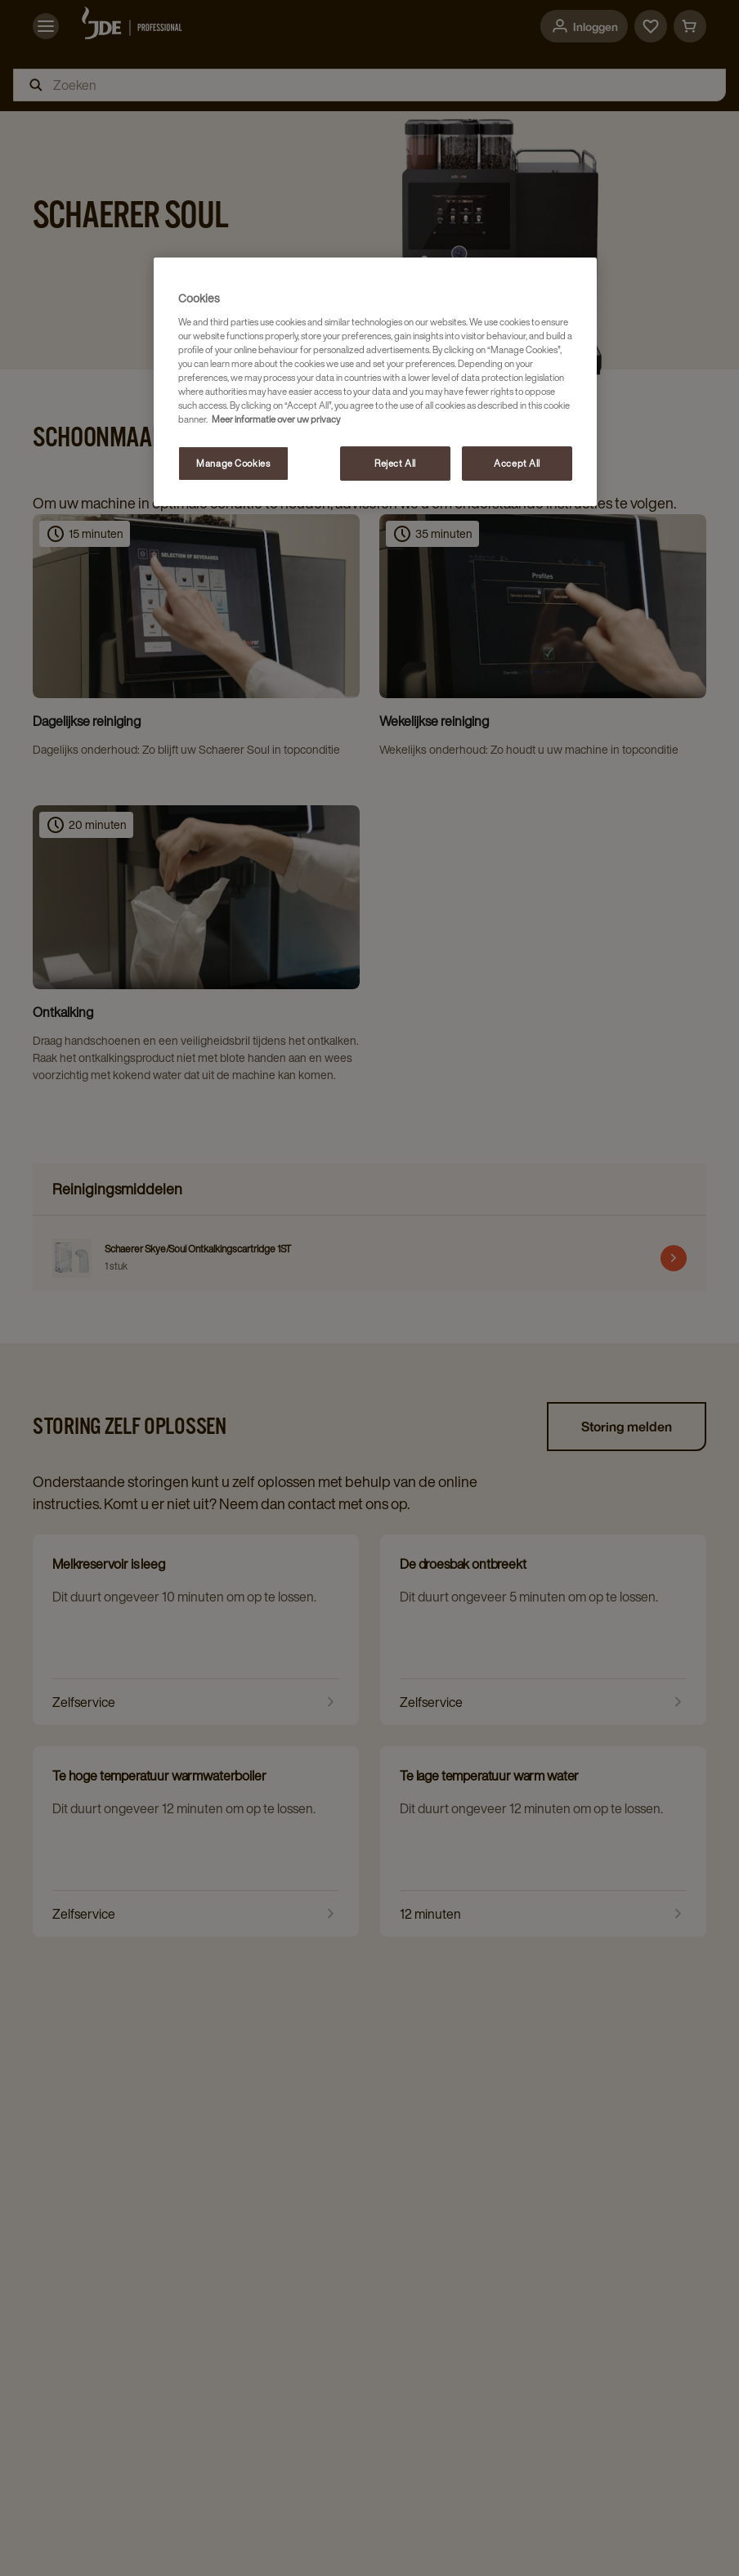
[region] (375, 382)
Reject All (395, 463)
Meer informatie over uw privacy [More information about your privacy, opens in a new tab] (276, 419)
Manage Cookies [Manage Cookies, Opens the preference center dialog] (233, 463)
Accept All (517, 463)
